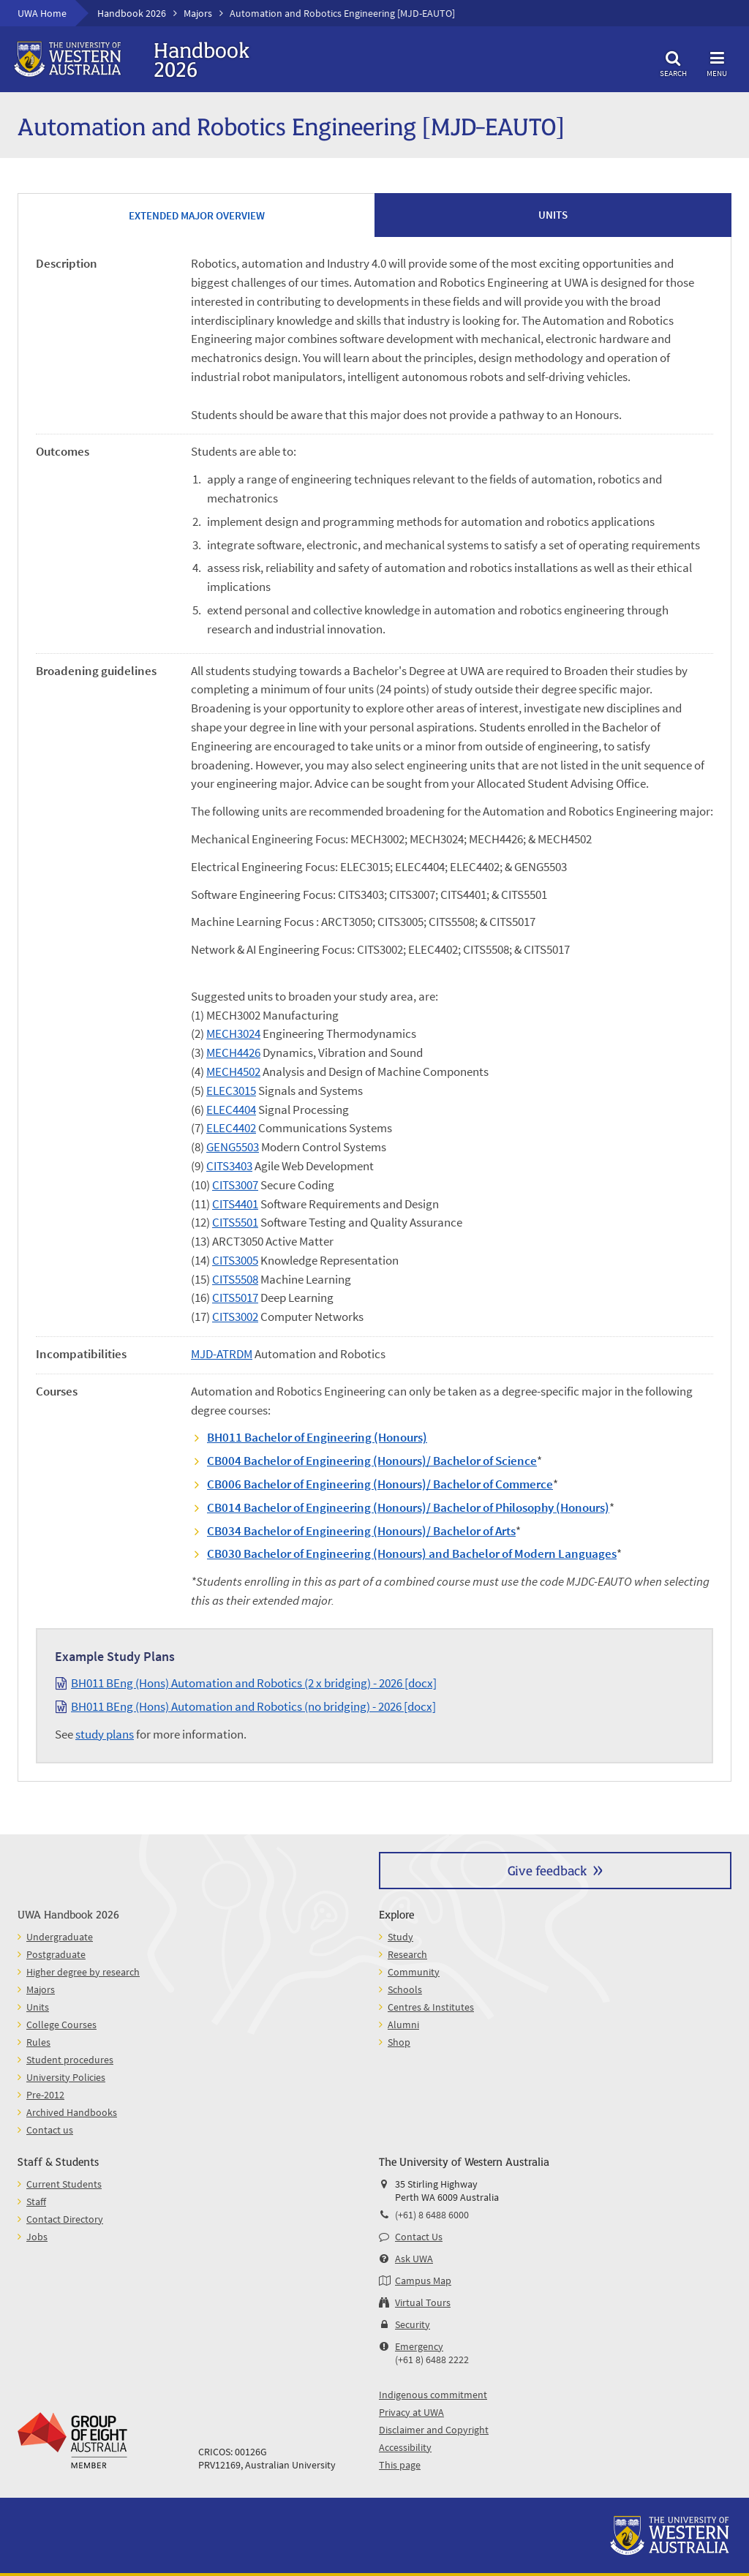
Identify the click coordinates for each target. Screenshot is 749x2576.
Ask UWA (414, 2258)
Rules (38, 2042)
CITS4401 (235, 1204)
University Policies (65, 2077)
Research (407, 1954)
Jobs (37, 2236)
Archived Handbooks (71, 2112)
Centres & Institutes (431, 2007)
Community (414, 1971)
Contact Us (419, 2236)
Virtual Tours (423, 2302)
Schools (405, 1989)
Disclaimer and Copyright (434, 2429)
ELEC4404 (231, 1109)
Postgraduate (56, 1954)
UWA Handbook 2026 (68, 1914)
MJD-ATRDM (221, 1354)
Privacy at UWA (411, 2412)
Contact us (49, 2129)
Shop (399, 2042)
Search (673, 62)
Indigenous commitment (433, 2394)
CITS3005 (235, 1260)
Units (37, 2007)
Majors (198, 13)
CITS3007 (235, 1185)
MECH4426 (233, 1052)
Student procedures (69, 2059)
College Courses (61, 2024)
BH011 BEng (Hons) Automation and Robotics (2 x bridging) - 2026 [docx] (254, 1683)
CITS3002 (235, 1316)
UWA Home (42, 13)
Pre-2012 (45, 2094)
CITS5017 (235, 1297)
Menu (716, 62)
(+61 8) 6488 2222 (432, 2359)
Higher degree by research (83, 1971)
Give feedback (547, 1869)
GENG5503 (232, 1147)
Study (400, 1936)
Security (412, 2324)
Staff (36, 2201)
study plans (104, 1734)
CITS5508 (235, 1279)
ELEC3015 (231, 1090)
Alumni (403, 2024)
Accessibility (405, 2447)
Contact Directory (64, 2219)
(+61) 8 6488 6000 (432, 2214)
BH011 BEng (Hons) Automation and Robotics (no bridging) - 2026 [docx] (253, 1706)
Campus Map (423, 2280)
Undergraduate (59, 1936)
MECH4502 (233, 1071)
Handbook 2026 (131, 13)
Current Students (64, 2184)
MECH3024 (233, 1033)
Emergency (419, 2346)
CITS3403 (229, 1166)
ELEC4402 (231, 1128)
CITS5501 (235, 1222)
